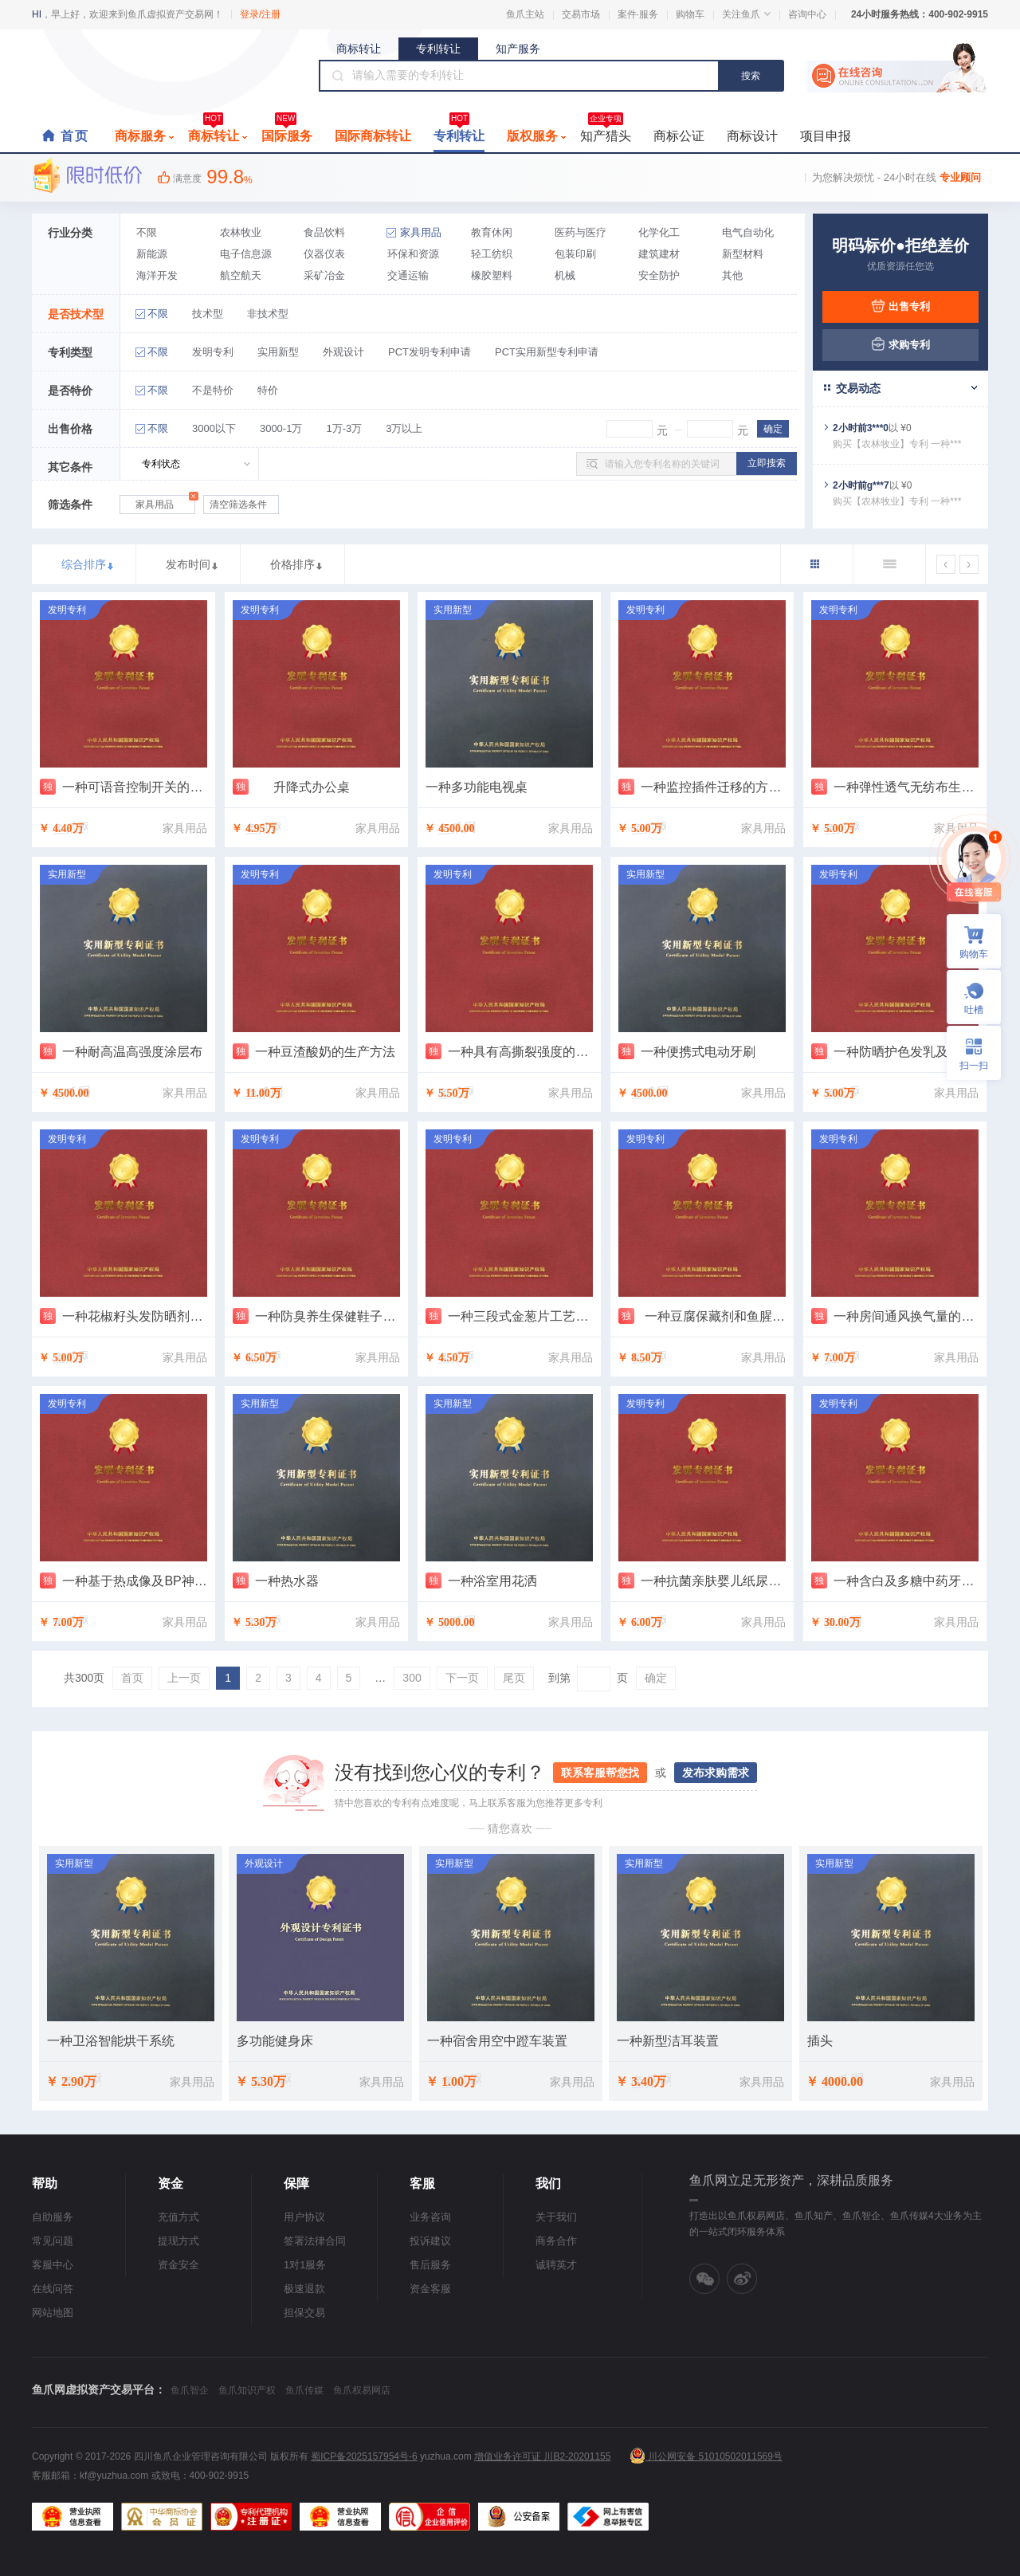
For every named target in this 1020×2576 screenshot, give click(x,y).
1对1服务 (305, 2265)
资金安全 (178, 2265)
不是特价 (212, 390)
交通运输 (408, 275)
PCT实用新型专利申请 (546, 352)
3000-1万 (281, 428)
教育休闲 (491, 232)
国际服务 (286, 131)
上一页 (184, 1677)
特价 (267, 390)
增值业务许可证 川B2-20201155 (542, 2456)
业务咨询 (430, 2217)
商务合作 (556, 2241)
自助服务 (52, 2217)
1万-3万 (344, 428)
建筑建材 (659, 254)
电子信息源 (246, 254)
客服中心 (52, 2265)
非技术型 (267, 314)
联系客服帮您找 (600, 1772)
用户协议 (304, 2217)
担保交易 (304, 2313)
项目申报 (825, 136)
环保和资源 (413, 254)
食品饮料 (324, 232)
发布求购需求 (715, 1772)
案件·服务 (638, 14)
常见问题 (52, 2241)
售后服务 (430, 2265)
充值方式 (178, 2217)
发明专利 (212, 352)
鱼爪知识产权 (247, 2390)
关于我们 (556, 2217)
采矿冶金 (324, 275)
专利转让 (438, 48)
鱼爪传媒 (304, 2390)
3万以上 (404, 428)
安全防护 (659, 275)
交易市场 (581, 14)
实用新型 (278, 352)
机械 (565, 275)
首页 (75, 136)
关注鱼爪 (746, 14)
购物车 (690, 14)
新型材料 (742, 254)
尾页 (514, 1677)
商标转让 (358, 48)
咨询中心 (807, 14)
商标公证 (678, 136)
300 (411, 1677)
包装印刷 (575, 254)
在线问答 (52, 2289)
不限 (146, 232)
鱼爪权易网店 (361, 2390)
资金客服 (430, 2289)
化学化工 (659, 232)
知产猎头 (605, 131)
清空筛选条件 (238, 504)
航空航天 (240, 275)
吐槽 (973, 1009)
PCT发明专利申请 (429, 352)
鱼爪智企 (190, 2390)
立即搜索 (766, 463)
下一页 (462, 1677)
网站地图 (52, 2313)
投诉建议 (430, 2241)
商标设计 (752, 136)
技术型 (207, 314)
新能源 (151, 254)
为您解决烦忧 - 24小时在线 (896, 177)
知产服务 (518, 48)
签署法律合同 (315, 2241)
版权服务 (536, 136)
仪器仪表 (324, 254)
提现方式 (178, 2241)
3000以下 (214, 428)
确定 (656, 1677)
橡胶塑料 (491, 275)
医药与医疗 (580, 232)
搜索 (750, 75)
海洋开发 (157, 275)
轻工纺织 (491, 254)
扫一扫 (967, 1053)
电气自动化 (748, 232)
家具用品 (420, 232)
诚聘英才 (556, 2265)
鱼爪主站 (525, 14)
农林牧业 (240, 232)
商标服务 (144, 136)
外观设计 (343, 352)
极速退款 (304, 2289)
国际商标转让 (373, 136)
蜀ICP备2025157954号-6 (364, 2456)
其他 (732, 275)
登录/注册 (260, 14)
